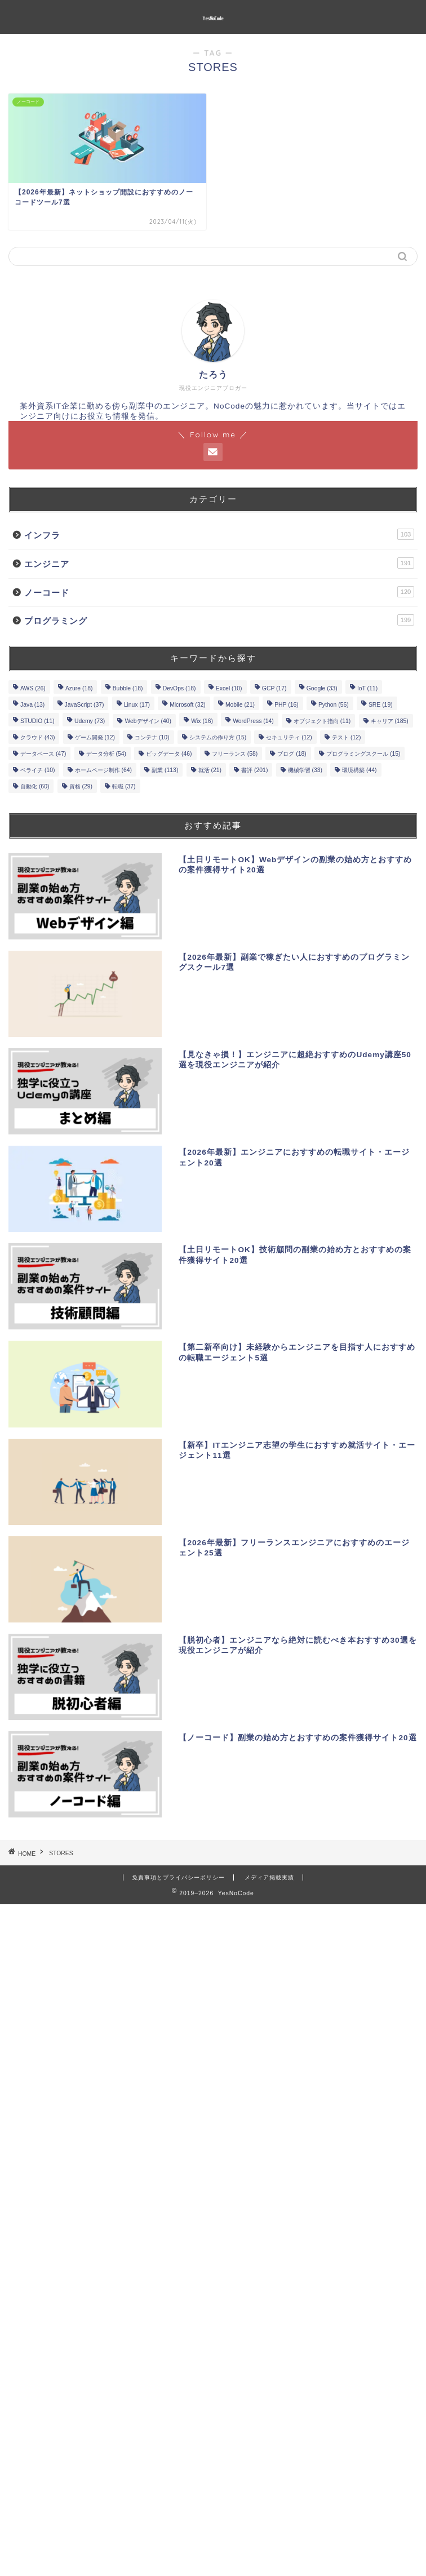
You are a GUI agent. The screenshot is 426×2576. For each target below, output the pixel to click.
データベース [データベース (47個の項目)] (43, 754)
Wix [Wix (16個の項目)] (202, 721)
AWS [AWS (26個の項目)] (33, 688)
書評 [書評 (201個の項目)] (254, 770)
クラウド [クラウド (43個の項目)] (37, 737)
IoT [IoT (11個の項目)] (367, 688)
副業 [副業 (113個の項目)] (165, 770)
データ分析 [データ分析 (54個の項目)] (106, 754)
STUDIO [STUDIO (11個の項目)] (37, 721)
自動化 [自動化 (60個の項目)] (34, 786)
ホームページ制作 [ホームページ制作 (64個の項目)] (103, 770)
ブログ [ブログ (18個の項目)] (291, 754)
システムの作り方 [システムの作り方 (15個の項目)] (217, 737)
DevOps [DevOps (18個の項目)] (179, 688)
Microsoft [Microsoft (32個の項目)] (188, 705)
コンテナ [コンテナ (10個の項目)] (152, 737)
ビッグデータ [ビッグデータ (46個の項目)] (169, 754)
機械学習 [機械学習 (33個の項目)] (305, 770)
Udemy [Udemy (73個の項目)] (89, 721)
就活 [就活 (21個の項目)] (209, 770)
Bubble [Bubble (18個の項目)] (128, 688)
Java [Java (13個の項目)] (32, 705)
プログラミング (219, 620)
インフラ (219, 534)
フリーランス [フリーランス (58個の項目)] (235, 754)
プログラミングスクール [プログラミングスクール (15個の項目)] (363, 754)
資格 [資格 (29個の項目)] (80, 786)
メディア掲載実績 (269, 1877)
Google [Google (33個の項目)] (322, 688)
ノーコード (219, 591)
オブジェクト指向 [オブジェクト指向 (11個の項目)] (322, 721)
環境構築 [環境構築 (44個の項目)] (359, 770)
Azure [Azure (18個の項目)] (79, 688)
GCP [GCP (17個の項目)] (274, 688)
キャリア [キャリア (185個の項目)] (390, 721)
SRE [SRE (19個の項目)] (381, 705)
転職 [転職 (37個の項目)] (123, 786)
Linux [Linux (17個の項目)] (137, 705)
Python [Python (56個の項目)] (333, 705)
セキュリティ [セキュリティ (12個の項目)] (289, 737)
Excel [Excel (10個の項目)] (229, 688)
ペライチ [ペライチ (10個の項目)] (37, 770)
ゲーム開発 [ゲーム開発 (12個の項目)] (95, 737)
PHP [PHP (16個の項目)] (286, 705)
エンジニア (219, 563)
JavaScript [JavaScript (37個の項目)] (84, 705)
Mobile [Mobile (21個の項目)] (240, 705)
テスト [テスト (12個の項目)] (346, 737)
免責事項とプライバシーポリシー (178, 1877)
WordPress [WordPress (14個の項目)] (253, 721)
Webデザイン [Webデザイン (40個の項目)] (148, 721)
